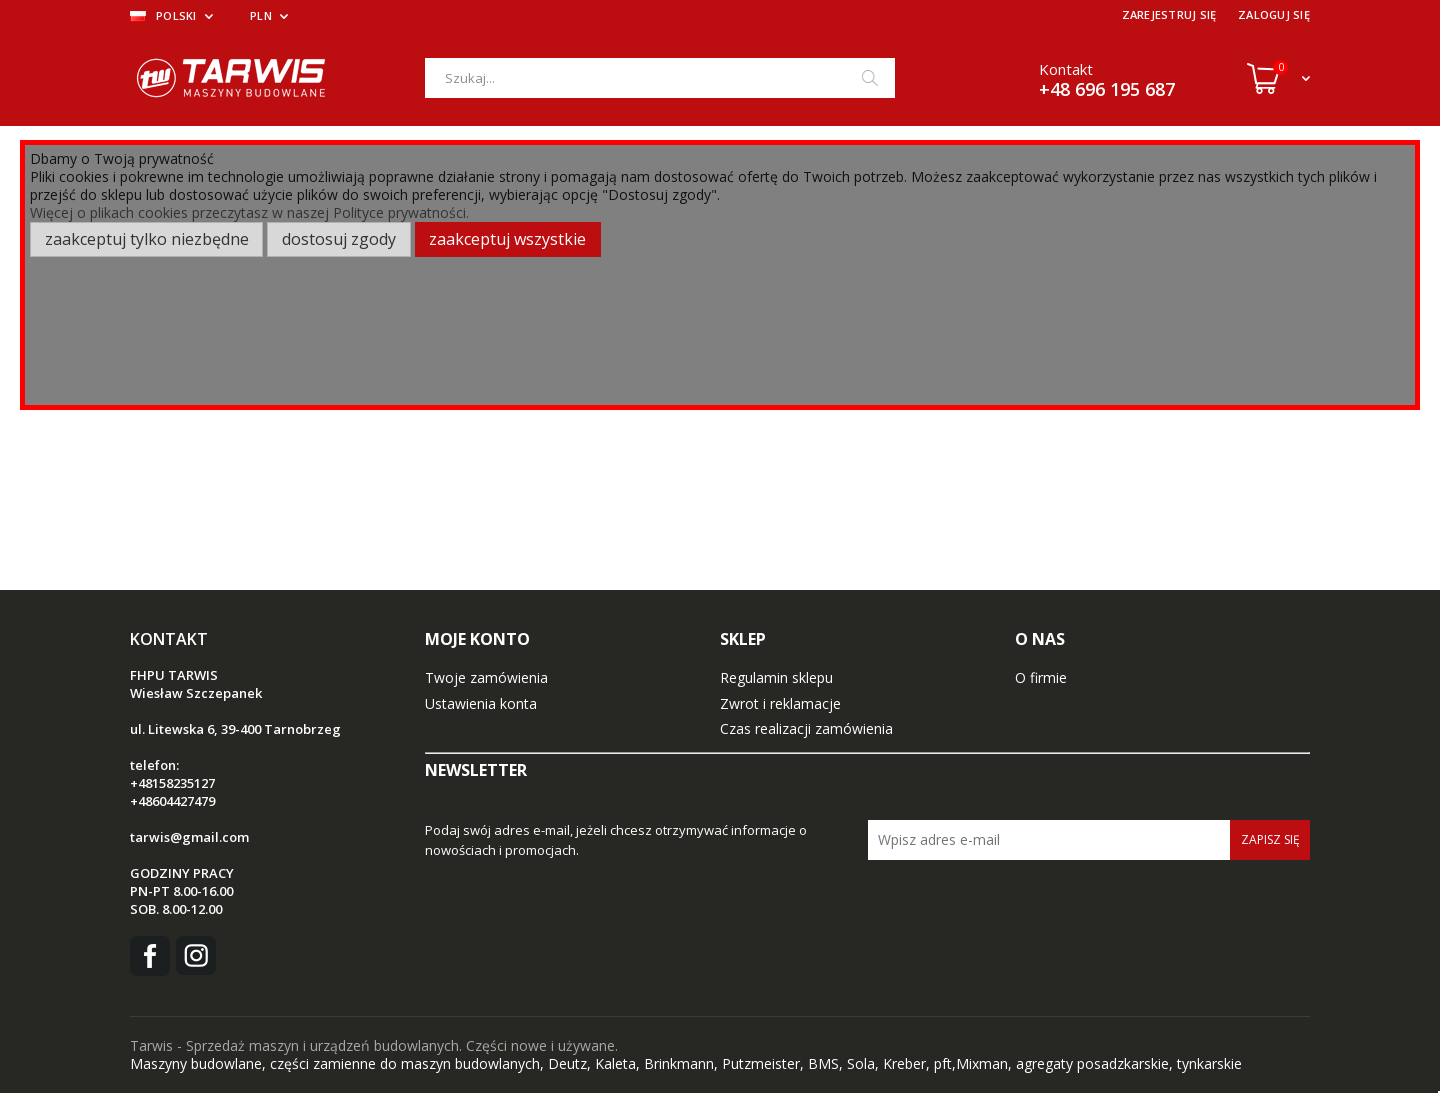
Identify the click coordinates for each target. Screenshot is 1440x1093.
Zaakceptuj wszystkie (507, 239)
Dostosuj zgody (339, 239)
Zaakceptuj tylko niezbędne (147, 239)
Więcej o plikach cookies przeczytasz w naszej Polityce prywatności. (249, 212)
